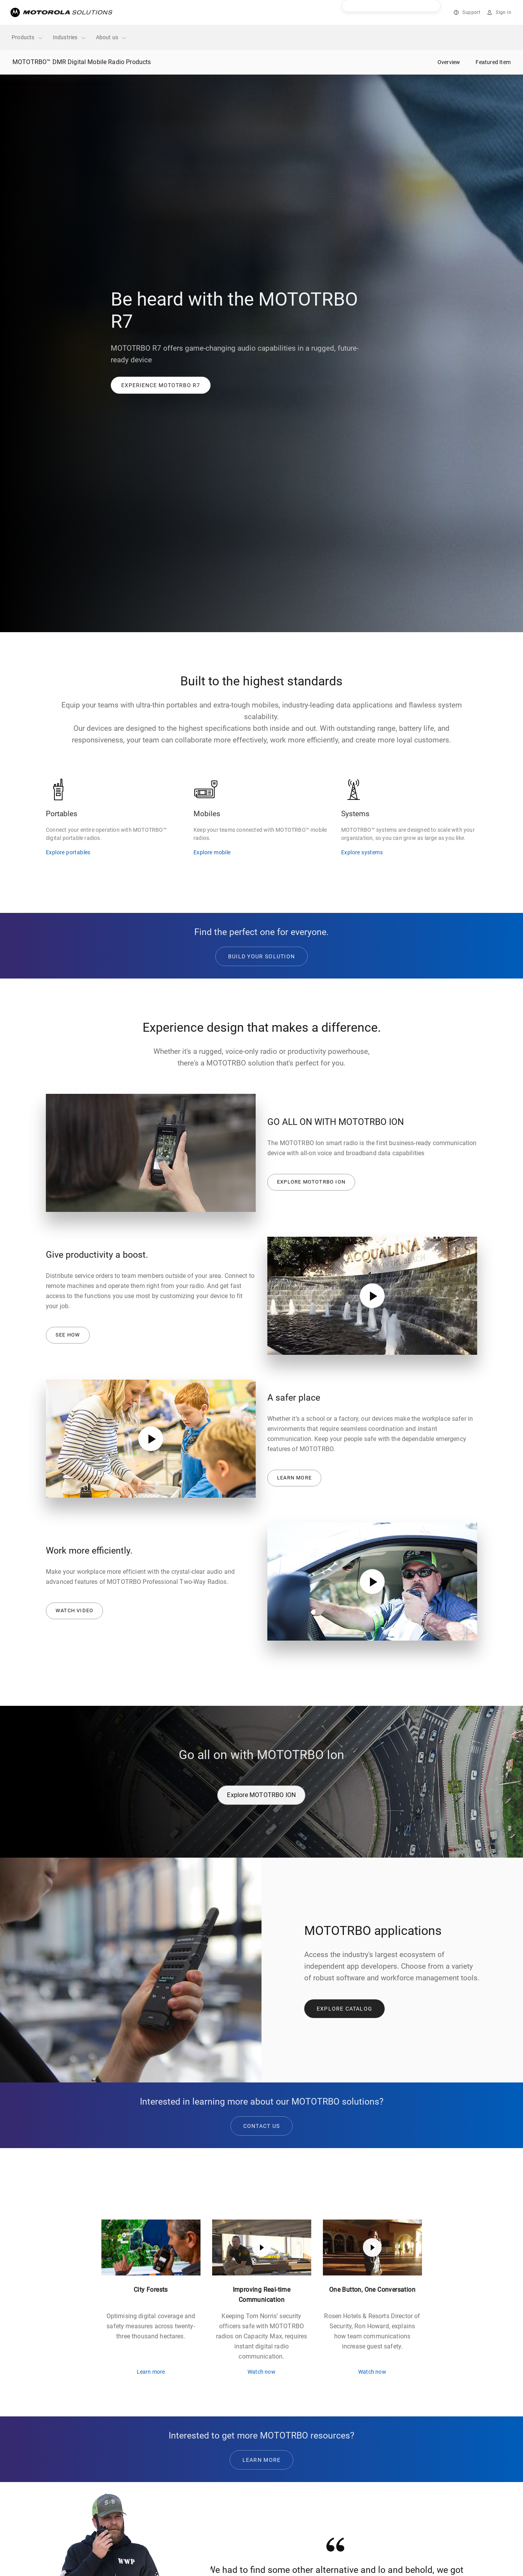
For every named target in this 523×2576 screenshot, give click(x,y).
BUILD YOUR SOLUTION (261, 956)
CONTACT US (261, 2126)
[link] (161, 384)
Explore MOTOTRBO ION (311, 1182)
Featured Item (493, 62)
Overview (449, 62)
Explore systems (362, 852)
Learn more (294, 1478)
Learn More (261, 2460)
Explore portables (68, 852)
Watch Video (74, 1610)
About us (111, 37)
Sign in (503, 12)
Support (471, 12)
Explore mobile (212, 852)
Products (28, 37)
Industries (70, 37)
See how (68, 1335)
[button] (161, 385)
